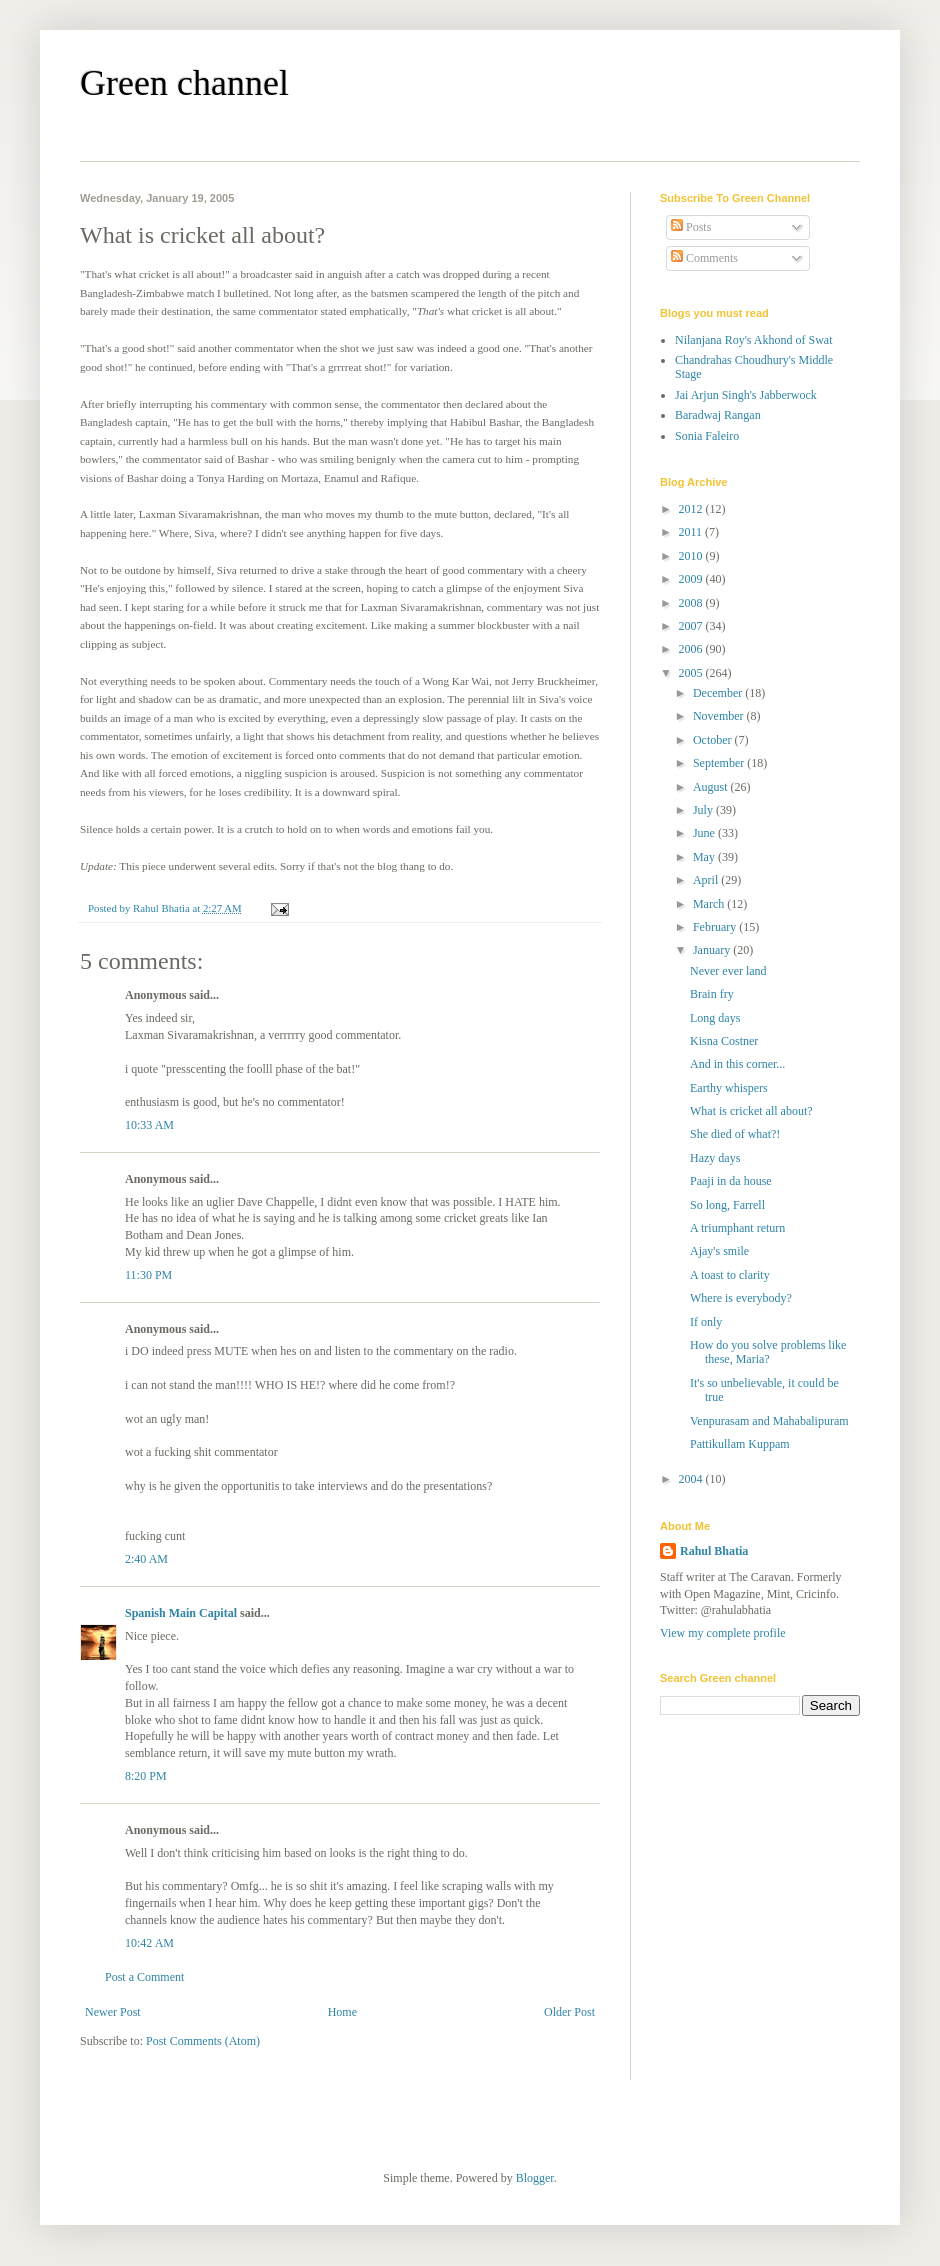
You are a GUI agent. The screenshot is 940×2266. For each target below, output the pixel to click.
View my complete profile (723, 1633)
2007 (692, 626)
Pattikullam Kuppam (740, 1444)
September (720, 763)
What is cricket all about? (751, 1111)
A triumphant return (737, 1228)
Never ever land (728, 971)
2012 (692, 509)
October (714, 740)
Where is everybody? (741, 1298)
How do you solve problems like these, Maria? (768, 1352)
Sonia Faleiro (707, 436)
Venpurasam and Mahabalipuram (769, 1421)
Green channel (184, 83)
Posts (691, 227)
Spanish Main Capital (181, 1613)
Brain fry (712, 994)
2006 (692, 649)
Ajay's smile (719, 1251)
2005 (692, 673)
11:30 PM (148, 1275)
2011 (692, 532)
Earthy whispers (729, 1088)
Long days (715, 1018)
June (705, 833)
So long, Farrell (727, 1205)
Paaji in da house (731, 1181)
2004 (692, 1479)
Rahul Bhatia (714, 1551)
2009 (692, 579)
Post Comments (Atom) (203, 2041)
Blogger (535, 2178)
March (710, 904)
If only (706, 1322)
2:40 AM (146, 1559)
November (720, 716)
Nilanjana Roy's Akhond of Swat (753, 340)
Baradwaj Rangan (718, 415)
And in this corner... (737, 1064)
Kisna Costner (724, 1041)
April (707, 880)
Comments (704, 258)
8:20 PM (146, 1776)
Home (342, 2012)
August (712, 787)
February (716, 927)
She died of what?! (735, 1134)
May (705, 857)
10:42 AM (149, 1943)
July (704, 810)
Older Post (569, 2012)
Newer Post (113, 2012)
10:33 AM (149, 1125)
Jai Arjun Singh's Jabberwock (746, 395)
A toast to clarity (730, 1275)
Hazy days (715, 1158)
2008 (692, 603)
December (719, 693)
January (713, 950)
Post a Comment (144, 1977)
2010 (692, 556)
